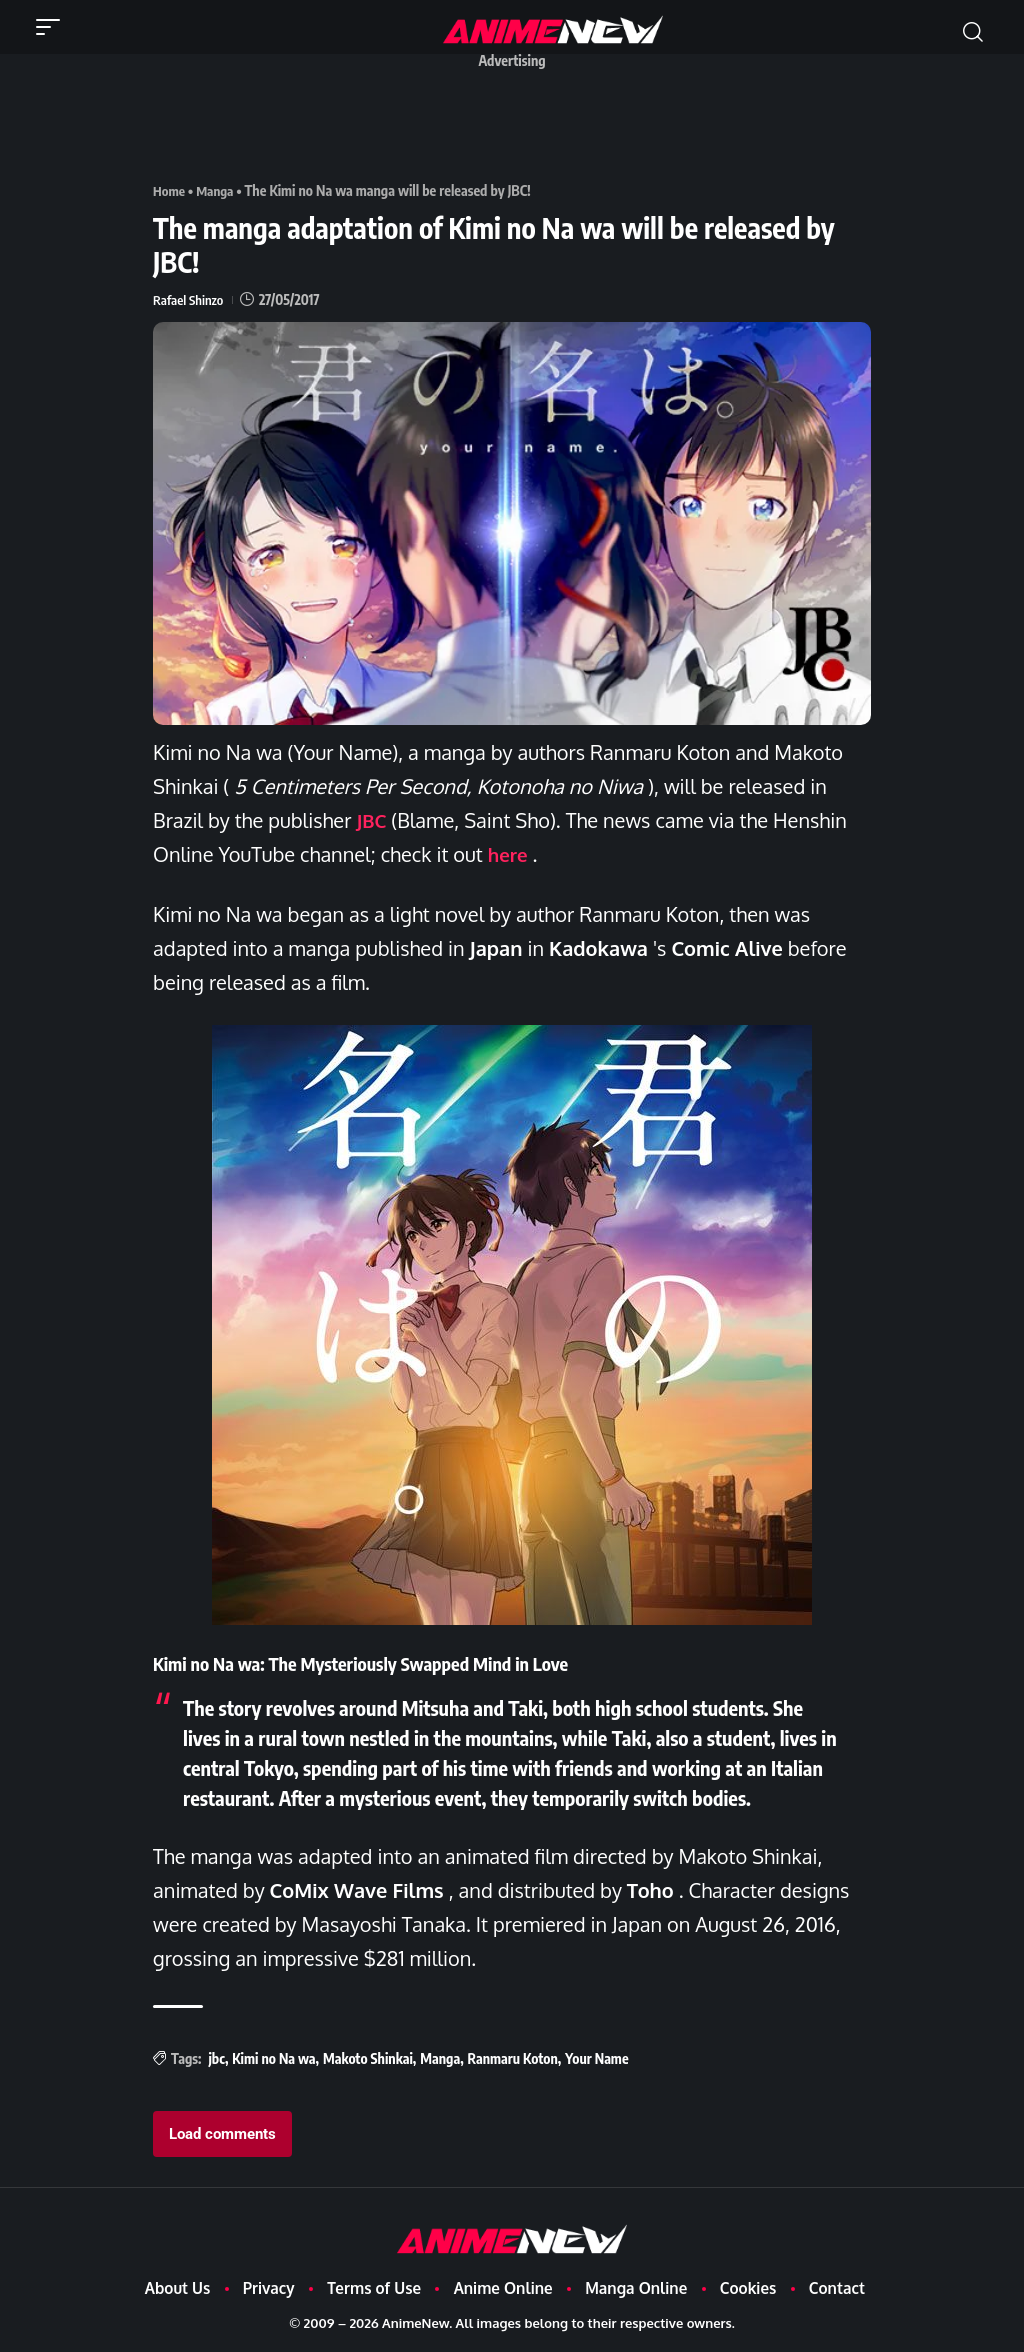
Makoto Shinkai (368, 2058)
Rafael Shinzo (190, 299)
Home (170, 190)
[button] (53, 27)
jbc (216, 2058)
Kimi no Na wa (273, 2058)
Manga (218, 190)
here (509, 854)
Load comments (222, 2134)
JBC (372, 820)
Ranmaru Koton (513, 2058)
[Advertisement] (517, 123)
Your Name (596, 2058)
